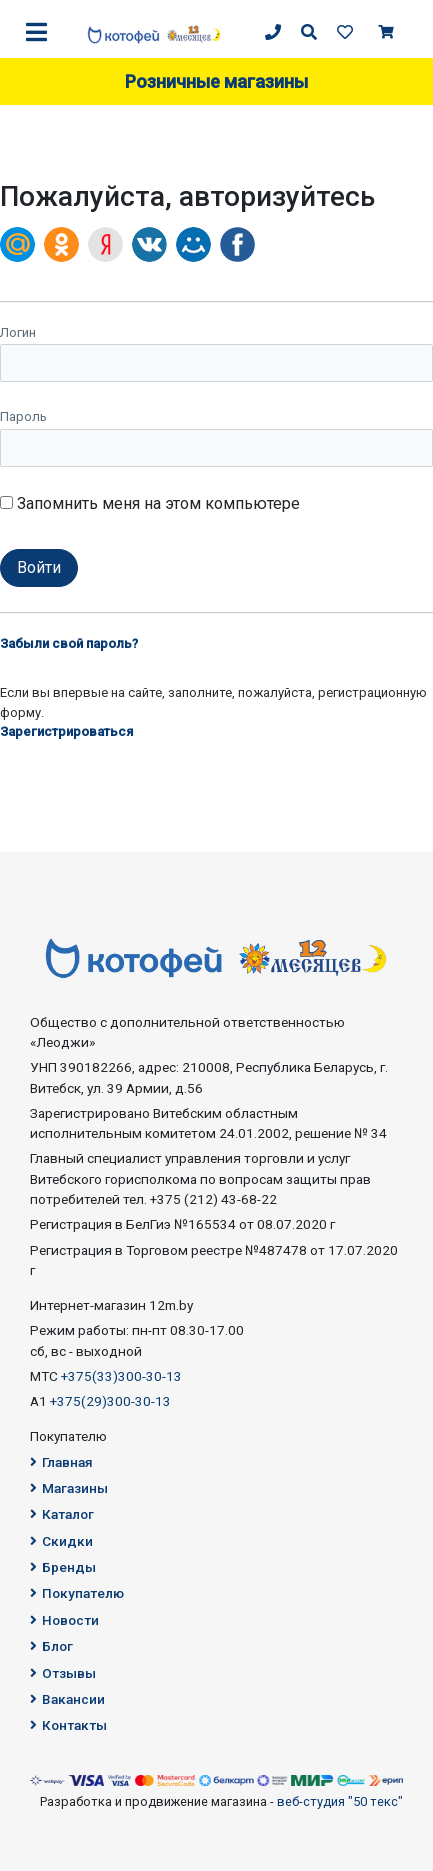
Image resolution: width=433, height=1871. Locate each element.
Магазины (69, 1488)
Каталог (62, 1514)
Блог (51, 1646)
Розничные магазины (216, 81)
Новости (64, 1620)
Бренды (63, 1567)
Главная (61, 1462)
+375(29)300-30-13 (110, 1401)
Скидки (61, 1541)
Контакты (68, 1725)
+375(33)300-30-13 (121, 1376)
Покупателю (77, 1593)
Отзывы (63, 1673)
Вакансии (67, 1699)
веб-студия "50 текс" (340, 1801)
